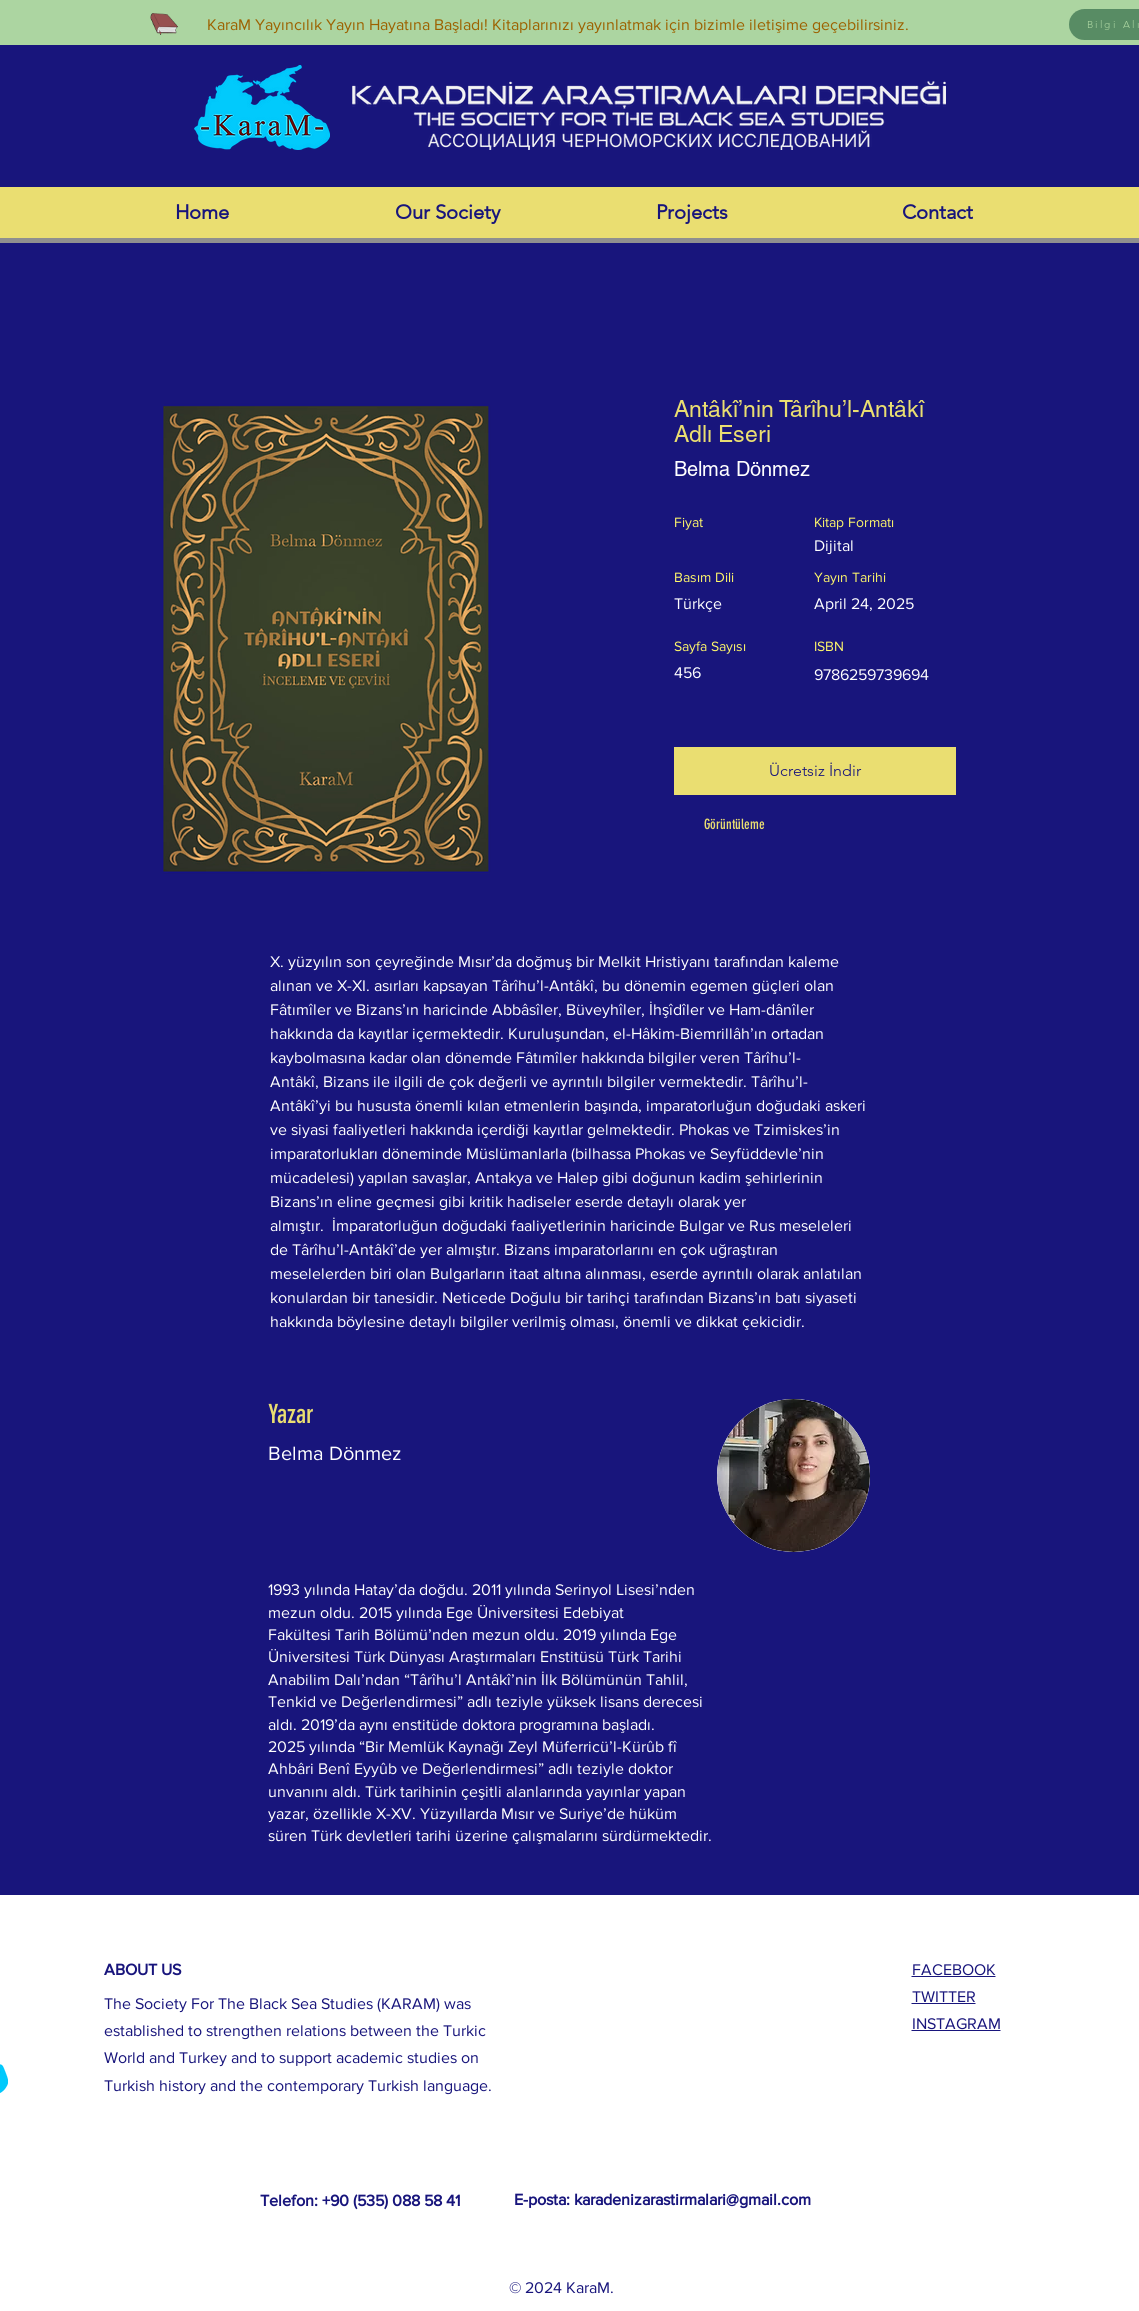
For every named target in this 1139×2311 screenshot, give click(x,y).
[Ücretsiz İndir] (815, 771)
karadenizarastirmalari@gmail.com (692, 2199)
